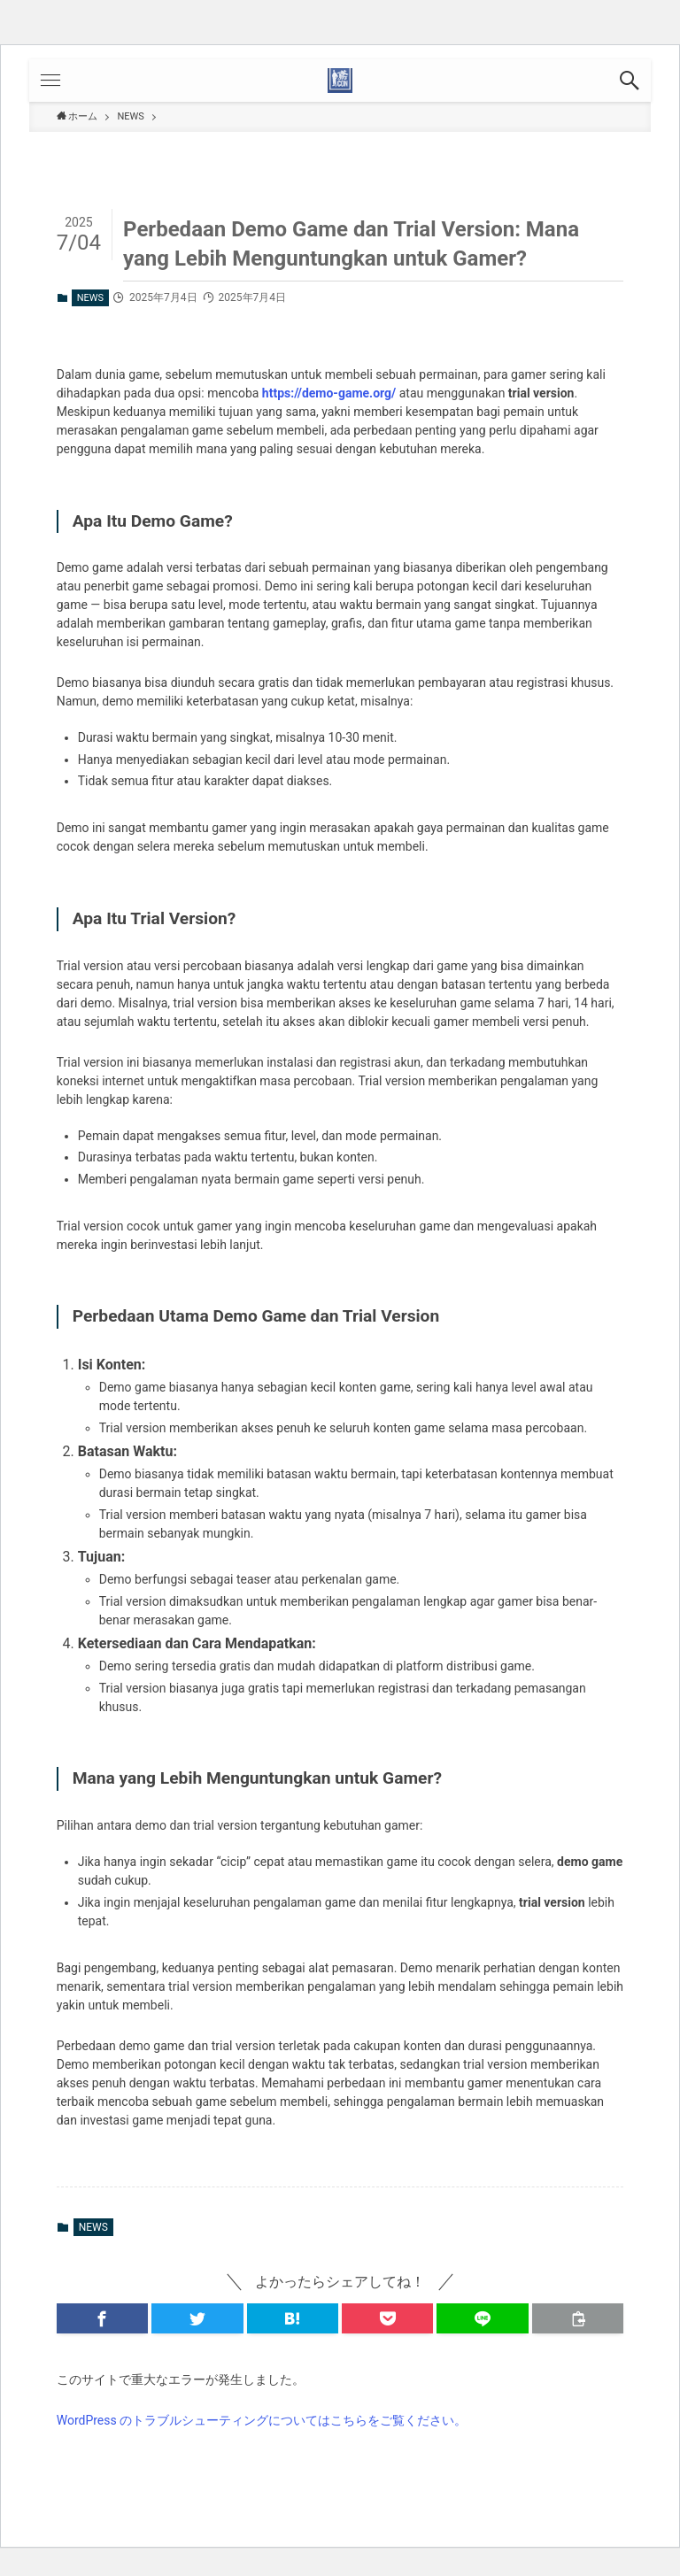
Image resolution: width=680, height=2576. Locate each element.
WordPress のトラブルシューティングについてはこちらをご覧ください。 (262, 2420)
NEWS (90, 298)
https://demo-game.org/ (329, 393)
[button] (629, 80)
